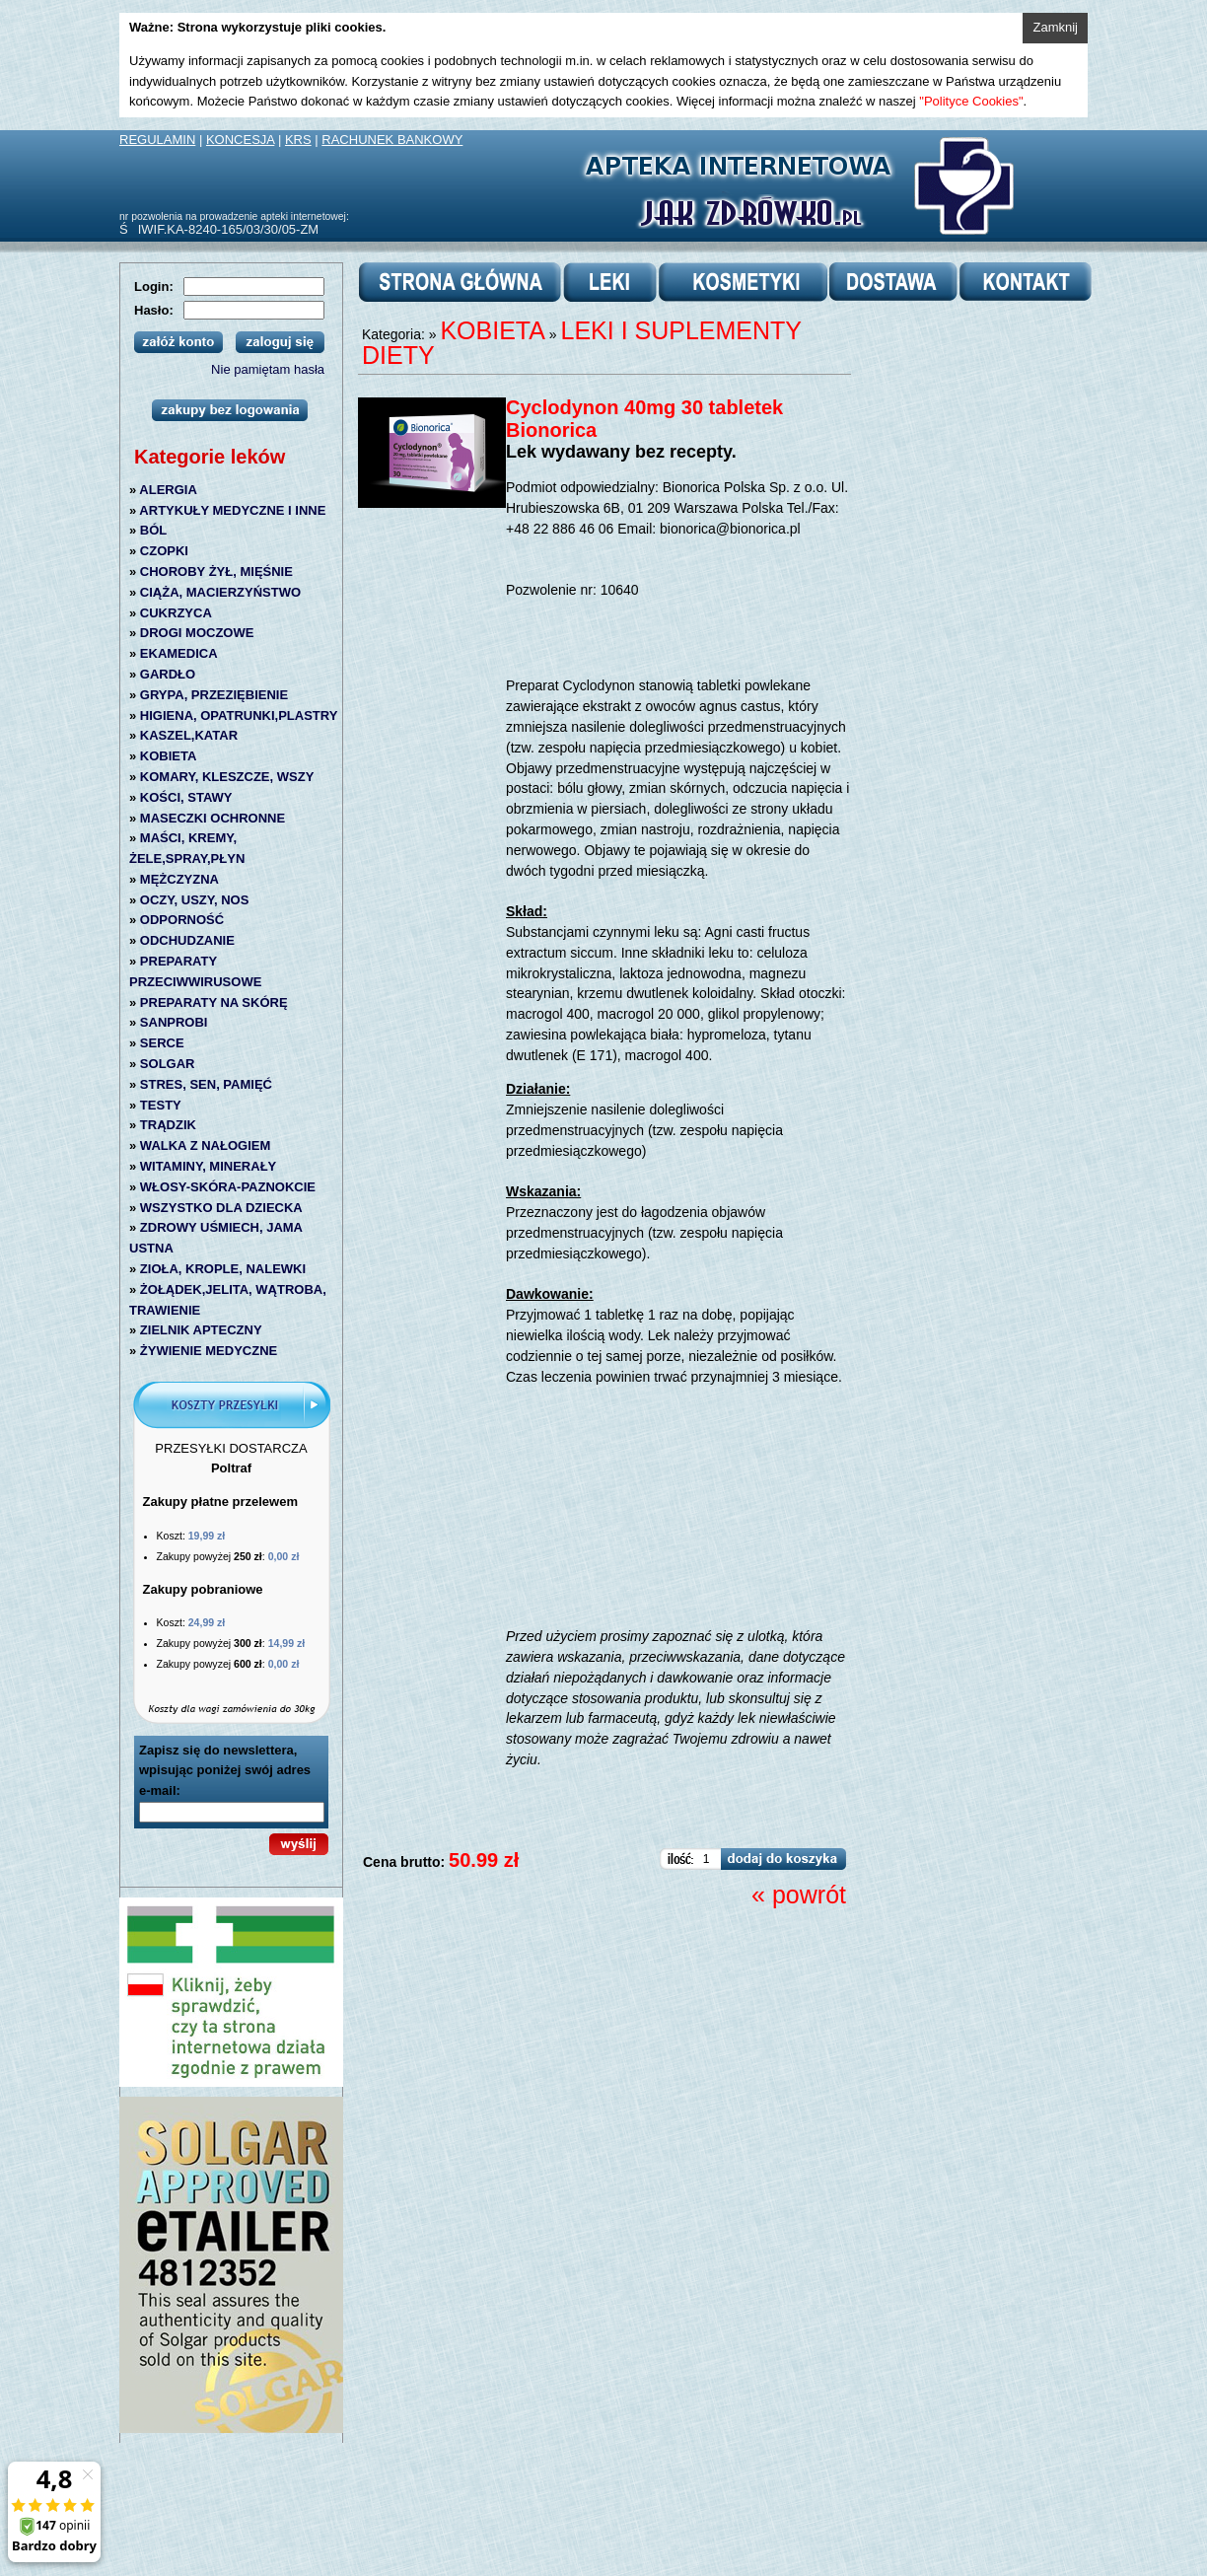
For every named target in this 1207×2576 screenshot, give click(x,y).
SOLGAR (167, 1063)
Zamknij (1055, 27)
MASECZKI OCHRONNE (212, 818)
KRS (298, 139)
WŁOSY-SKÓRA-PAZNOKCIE (228, 1187)
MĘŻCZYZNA (179, 879)
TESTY (160, 1105)
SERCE (162, 1043)
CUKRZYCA (176, 613)
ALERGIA (168, 489)
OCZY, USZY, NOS (194, 900)
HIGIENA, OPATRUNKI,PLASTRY (239, 715)
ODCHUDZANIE (187, 940)
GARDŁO (167, 674)
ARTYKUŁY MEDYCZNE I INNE (232, 510)
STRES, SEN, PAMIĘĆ (206, 1084)
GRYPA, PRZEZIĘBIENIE (214, 694)
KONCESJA (240, 139)
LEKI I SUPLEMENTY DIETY (582, 343)
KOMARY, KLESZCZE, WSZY (227, 776)
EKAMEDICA (179, 653)
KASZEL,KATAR (189, 735)
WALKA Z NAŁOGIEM (205, 1145)
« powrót (798, 1894)
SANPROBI (174, 1022)
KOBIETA (168, 756)
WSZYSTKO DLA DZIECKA (221, 1207)
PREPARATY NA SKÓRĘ (214, 1002)
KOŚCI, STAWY (186, 797)
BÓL (153, 530)
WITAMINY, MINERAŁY (208, 1166)
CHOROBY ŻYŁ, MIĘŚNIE (216, 571)
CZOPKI (164, 550)
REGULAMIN (157, 139)
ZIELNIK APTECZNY (201, 1330)
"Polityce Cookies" (971, 101)
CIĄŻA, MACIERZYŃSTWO (220, 592)
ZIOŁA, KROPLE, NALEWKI (223, 1268)
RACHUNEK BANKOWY (391, 139)
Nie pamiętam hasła (267, 369)
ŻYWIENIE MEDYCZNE (208, 1350)
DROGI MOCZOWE (197, 632)
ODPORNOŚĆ (182, 919)
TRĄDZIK (168, 1124)
